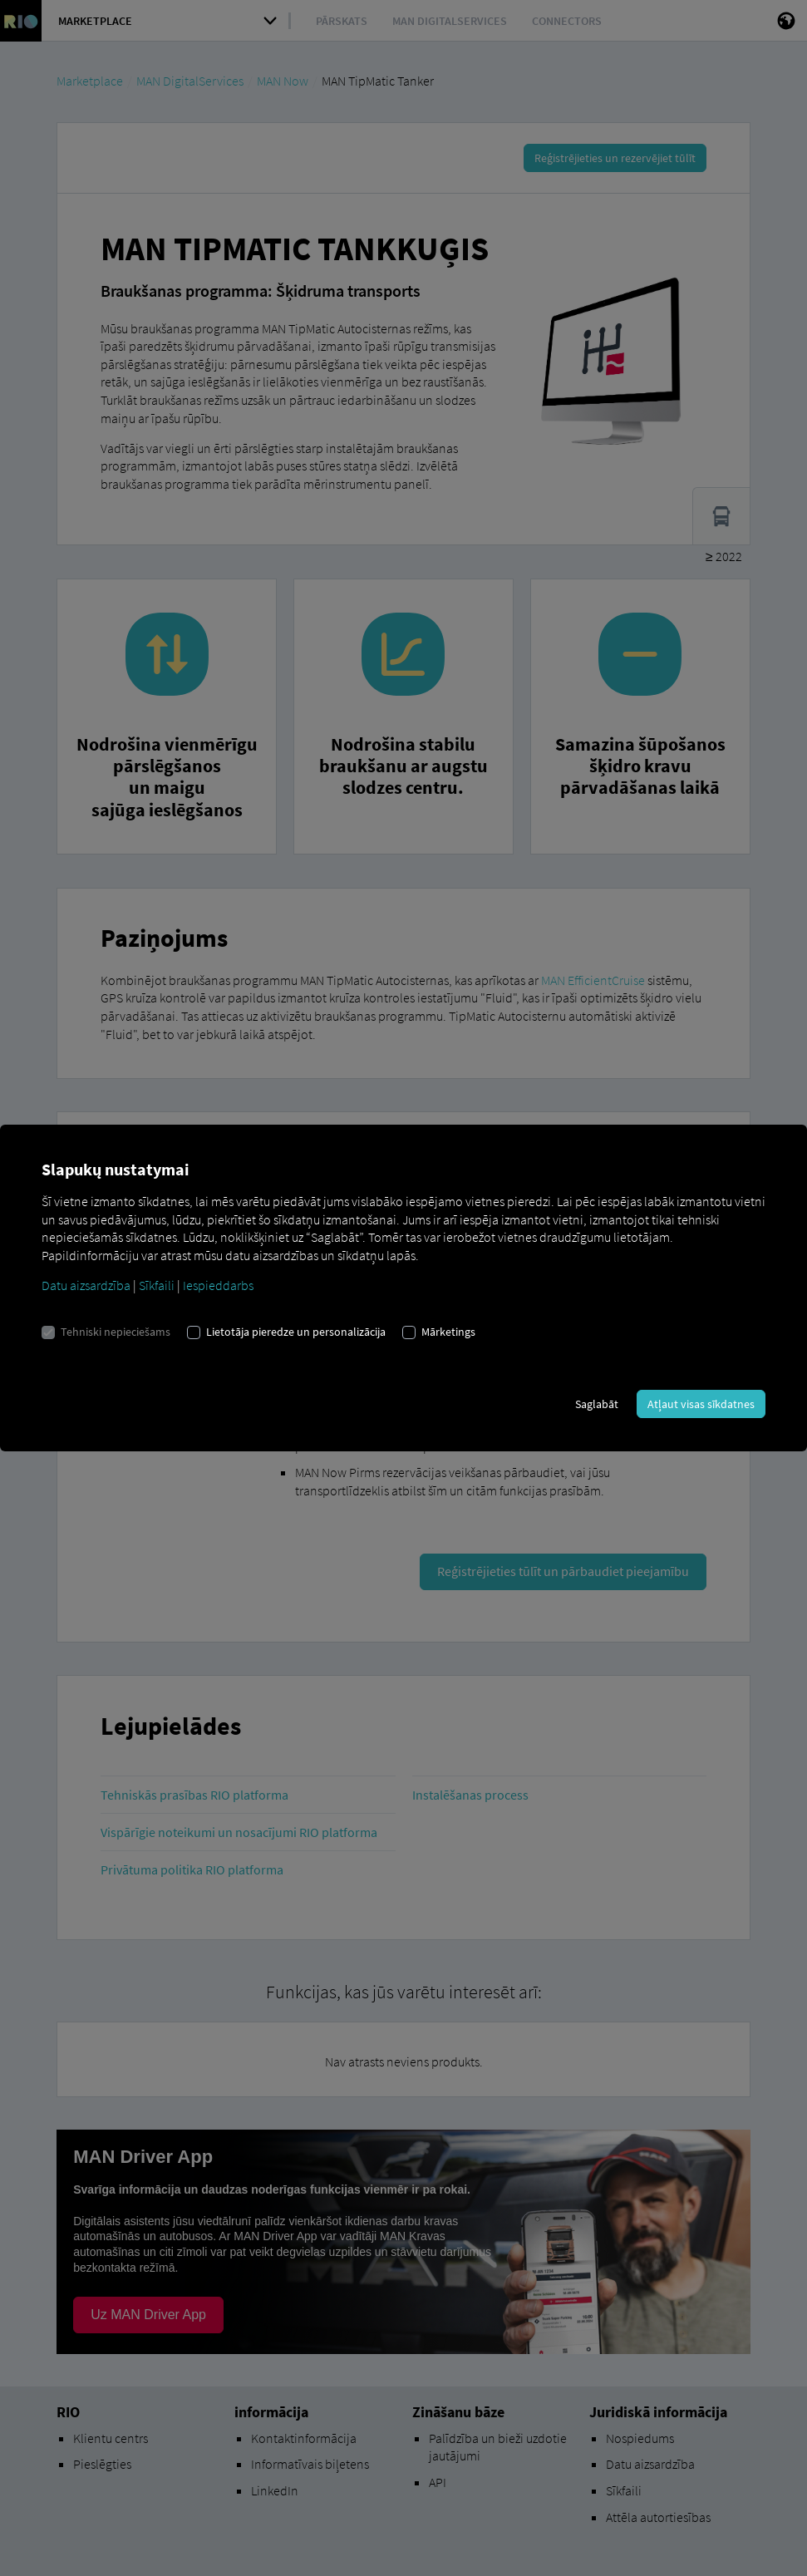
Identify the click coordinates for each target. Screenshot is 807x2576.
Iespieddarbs (218, 1285)
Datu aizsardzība (86, 1285)
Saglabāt (596, 1403)
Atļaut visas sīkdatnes (701, 1403)
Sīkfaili (157, 1285)
